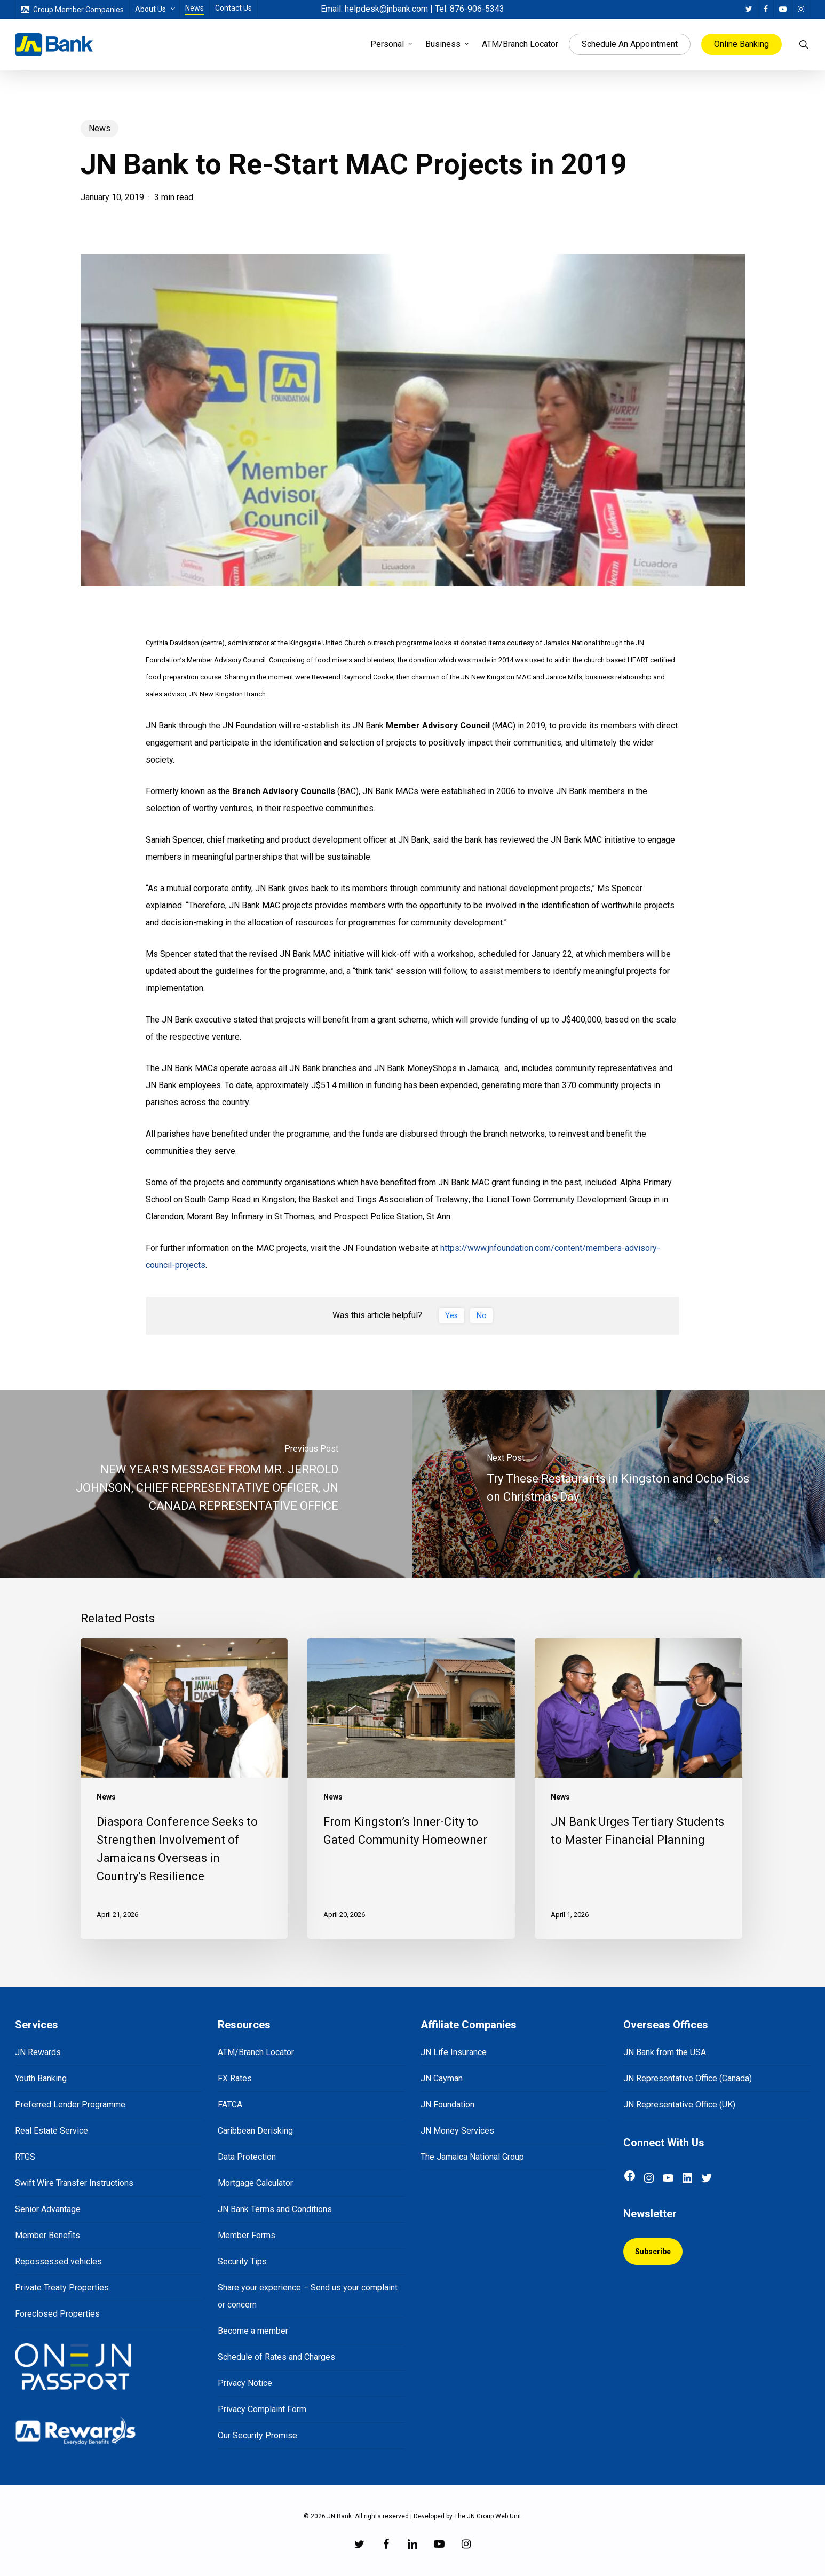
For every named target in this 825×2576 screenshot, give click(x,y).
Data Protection (247, 2157)
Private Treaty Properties (62, 2287)
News (99, 128)
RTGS (25, 2157)
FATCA (230, 2104)
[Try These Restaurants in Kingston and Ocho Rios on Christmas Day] (618, 1484)
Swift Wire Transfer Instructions (74, 2183)
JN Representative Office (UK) (679, 2104)
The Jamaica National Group (472, 2157)
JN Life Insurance (454, 2052)
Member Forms (246, 2235)
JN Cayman (442, 2078)
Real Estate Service (51, 2131)
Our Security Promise (257, 2435)
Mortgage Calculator (255, 2183)
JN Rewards (38, 2052)
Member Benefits (47, 2235)
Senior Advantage (48, 2209)
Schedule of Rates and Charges (276, 2357)
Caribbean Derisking (255, 2131)
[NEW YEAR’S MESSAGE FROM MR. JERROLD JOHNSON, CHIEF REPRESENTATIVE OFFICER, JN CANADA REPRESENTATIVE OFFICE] (206, 1484)
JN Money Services (457, 2131)
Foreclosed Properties (57, 2314)
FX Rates (235, 2078)
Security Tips (242, 2261)
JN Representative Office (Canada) (687, 2078)
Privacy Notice (245, 2383)
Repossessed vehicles (58, 2261)
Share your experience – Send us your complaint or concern (308, 2296)
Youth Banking (41, 2078)
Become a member (253, 2331)
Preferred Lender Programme (70, 2104)
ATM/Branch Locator (256, 2052)
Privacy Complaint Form (262, 2409)
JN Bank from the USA (664, 2052)
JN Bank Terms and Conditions (275, 2209)
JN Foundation (447, 2104)
